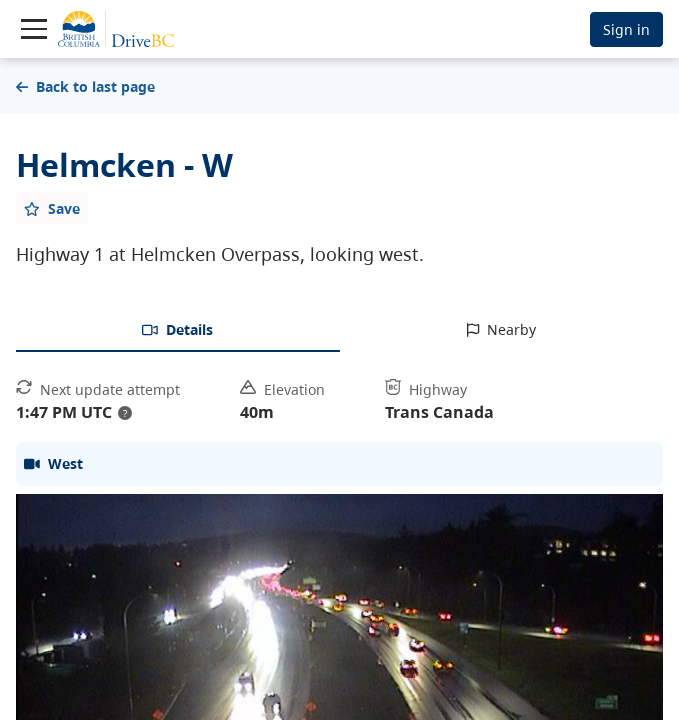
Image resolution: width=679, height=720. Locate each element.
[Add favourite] (52, 208)
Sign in (626, 29)
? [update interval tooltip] (125, 413)
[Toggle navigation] (34, 29)
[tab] (178, 331)
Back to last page (85, 86)
